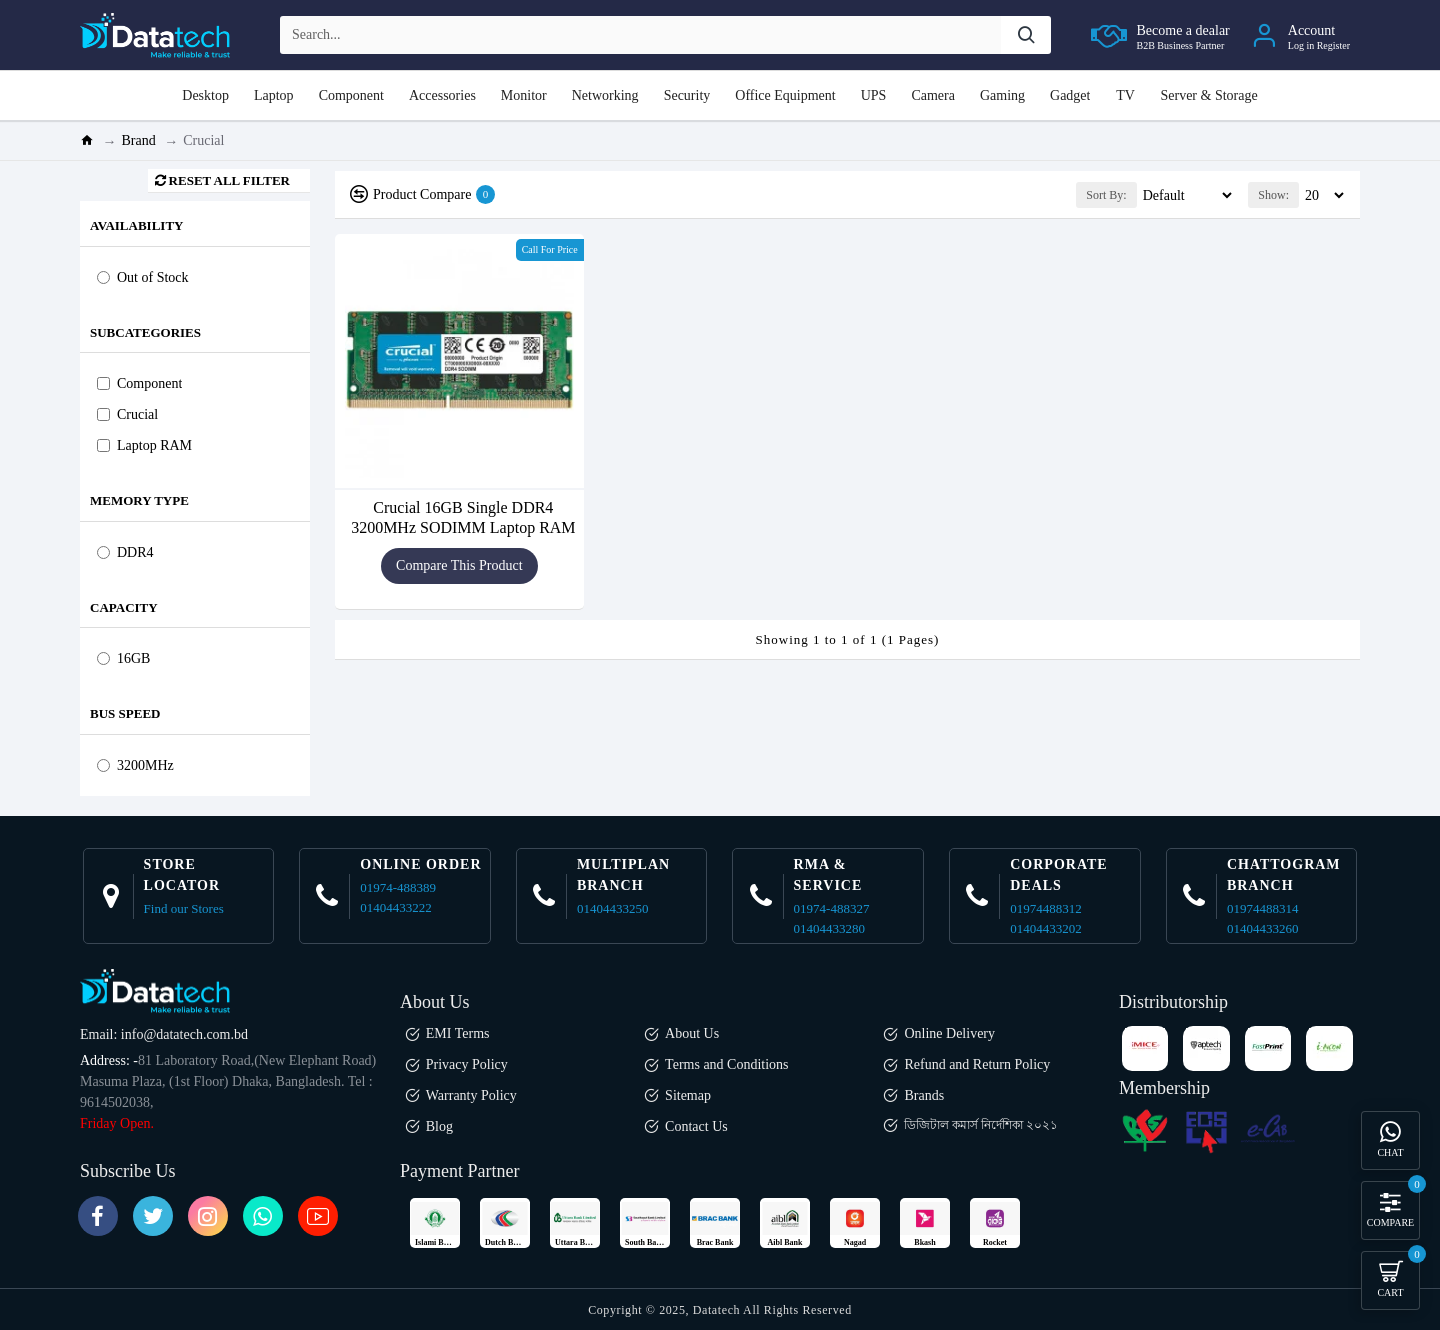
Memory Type (139, 500)
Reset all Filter (229, 180)
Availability (136, 225)
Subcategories (145, 332)
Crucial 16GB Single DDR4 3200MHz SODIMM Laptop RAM (463, 517)
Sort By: (1067, 195)
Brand (139, 140)
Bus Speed (125, 713)
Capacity (124, 607)
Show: (1273, 195)
